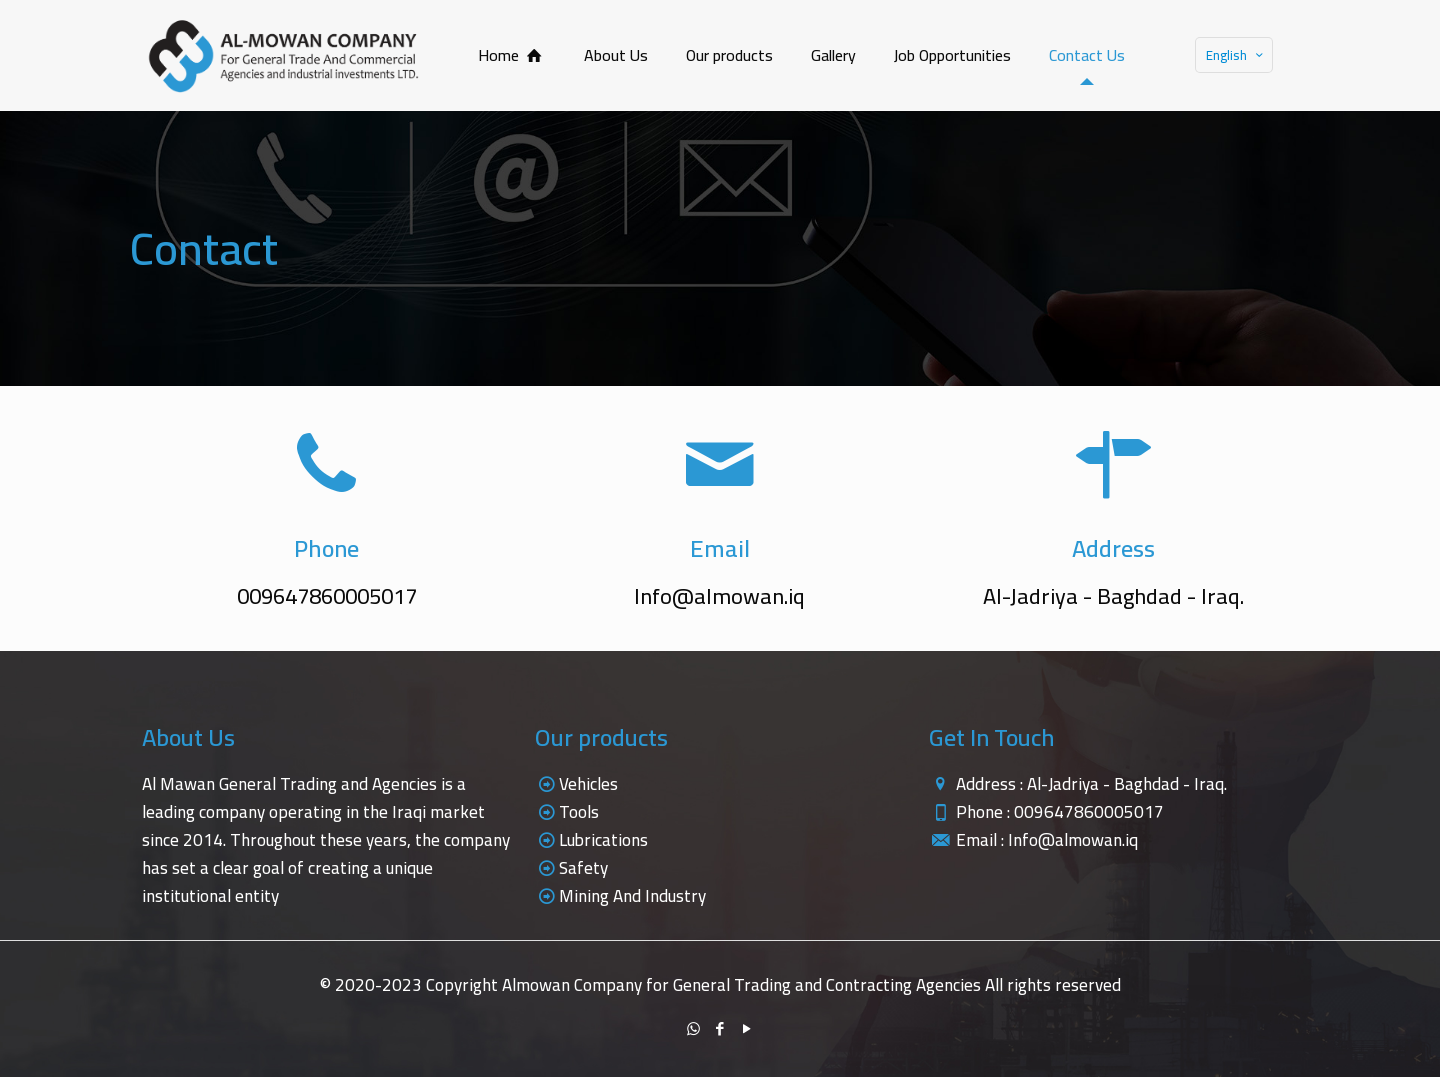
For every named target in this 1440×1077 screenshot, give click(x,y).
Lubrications (603, 840)
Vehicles (588, 784)
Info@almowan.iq (1073, 840)
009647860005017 (1089, 812)
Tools (579, 812)
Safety (583, 868)
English (1236, 55)
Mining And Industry (632, 896)
